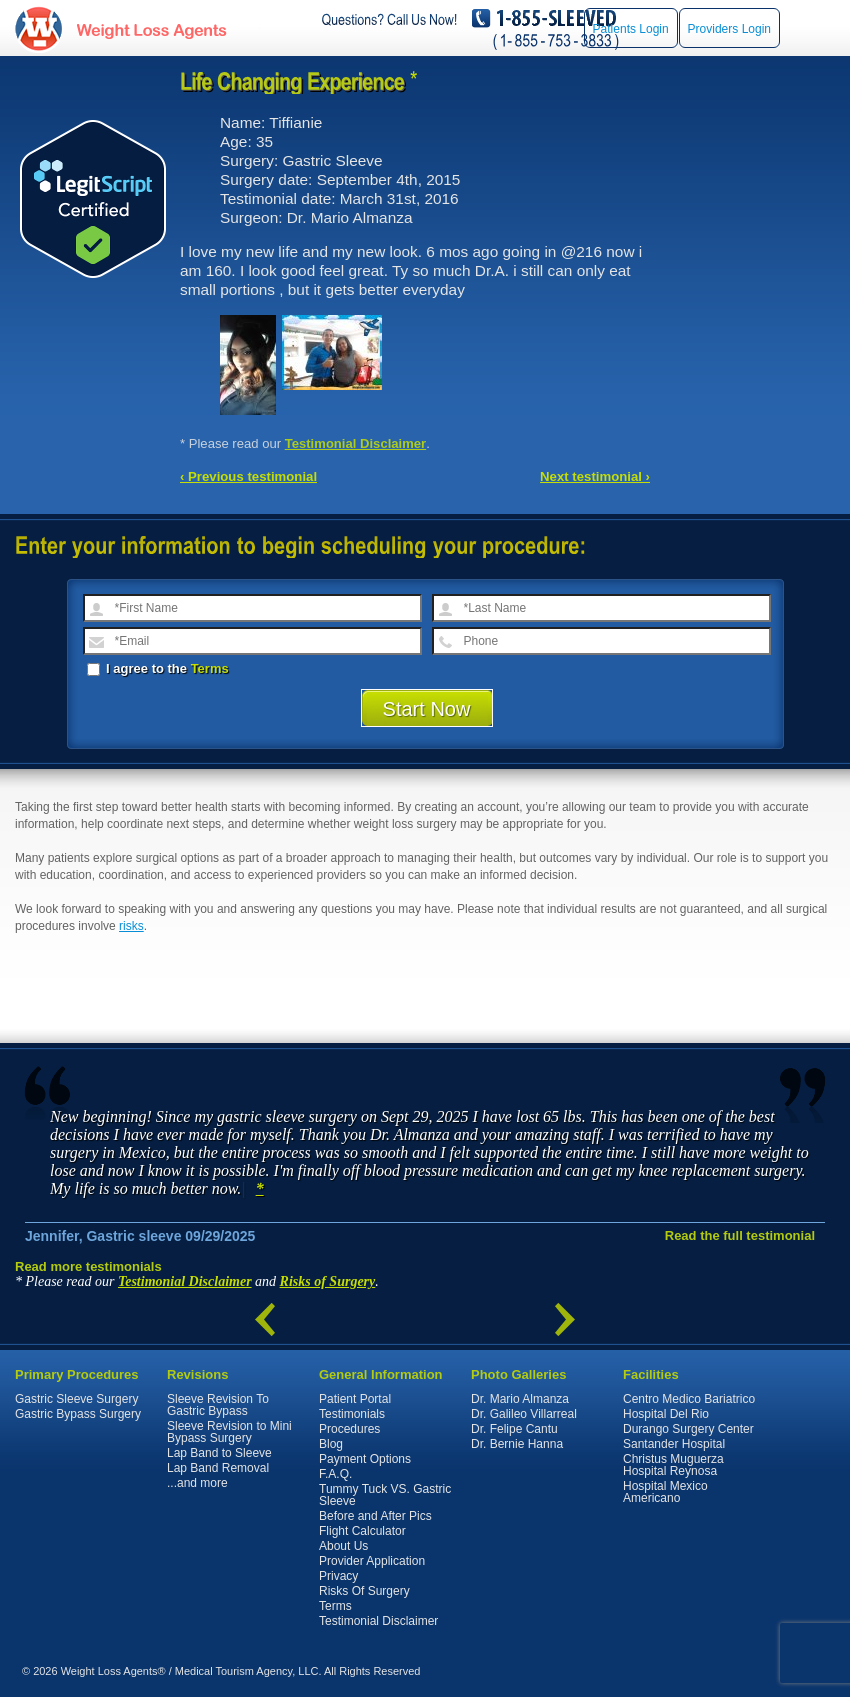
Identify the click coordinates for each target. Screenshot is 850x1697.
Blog (331, 1444)
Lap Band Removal (218, 1468)
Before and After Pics (375, 1516)
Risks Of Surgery (364, 1591)
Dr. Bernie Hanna (517, 1444)
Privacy (338, 1576)
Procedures (349, 1429)
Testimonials (352, 1414)
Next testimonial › (595, 476)
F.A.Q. (335, 1474)
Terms (210, 668)
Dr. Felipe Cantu (514, 1429)
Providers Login (729, 29)
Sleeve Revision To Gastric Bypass (218, 1405)
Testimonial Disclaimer (356, 443)
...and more (197, 1483)
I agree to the (158, 668)
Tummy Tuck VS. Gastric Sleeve (385, 1495)
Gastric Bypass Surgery (78, 1414)
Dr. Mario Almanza (520, 1399)
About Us (343, 1546)
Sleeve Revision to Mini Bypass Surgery (229, 1432)
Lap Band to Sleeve (219, 1453)
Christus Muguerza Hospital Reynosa (673, 1465)
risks (131, 926)
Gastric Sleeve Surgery (76, 1399)
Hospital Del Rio (666, 1414)
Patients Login (631, 29)
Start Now (427, 709)
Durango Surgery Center (688, 1429)
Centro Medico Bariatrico (689, 1399)
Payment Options (365, 1459)
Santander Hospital (674, 1444)
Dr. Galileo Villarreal (524, 1414)
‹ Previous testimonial (248, 476)
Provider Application (372, 1561)
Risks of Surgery (328, 1281)
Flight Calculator (362, 1531)
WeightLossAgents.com (151, 28)
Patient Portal (355, 1399)
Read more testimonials (88, 1266)
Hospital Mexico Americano (665, 1492)
